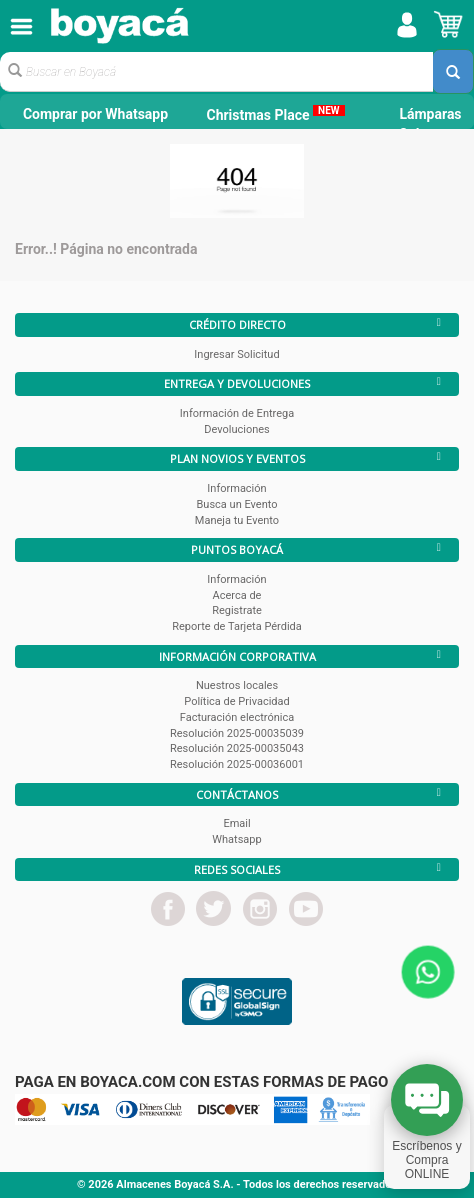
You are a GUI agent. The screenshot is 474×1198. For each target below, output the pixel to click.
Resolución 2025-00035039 (237, 733)
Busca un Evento (237, 504)
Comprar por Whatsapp (95, 114)
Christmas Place (275, 114)
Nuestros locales (237, 685)
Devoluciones (237, 429)
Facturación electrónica (237, 717)
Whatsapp (236, 839)
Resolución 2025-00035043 (237, 748)
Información (236, 488)
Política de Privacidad (236, 701)
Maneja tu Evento (237, 520)
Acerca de (237, 595)
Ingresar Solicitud (236, 354)
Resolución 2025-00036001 (237, 764)
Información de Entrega (237, 413)
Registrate (237, 610)
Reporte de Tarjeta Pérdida (237, 626)
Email (236, 823)
